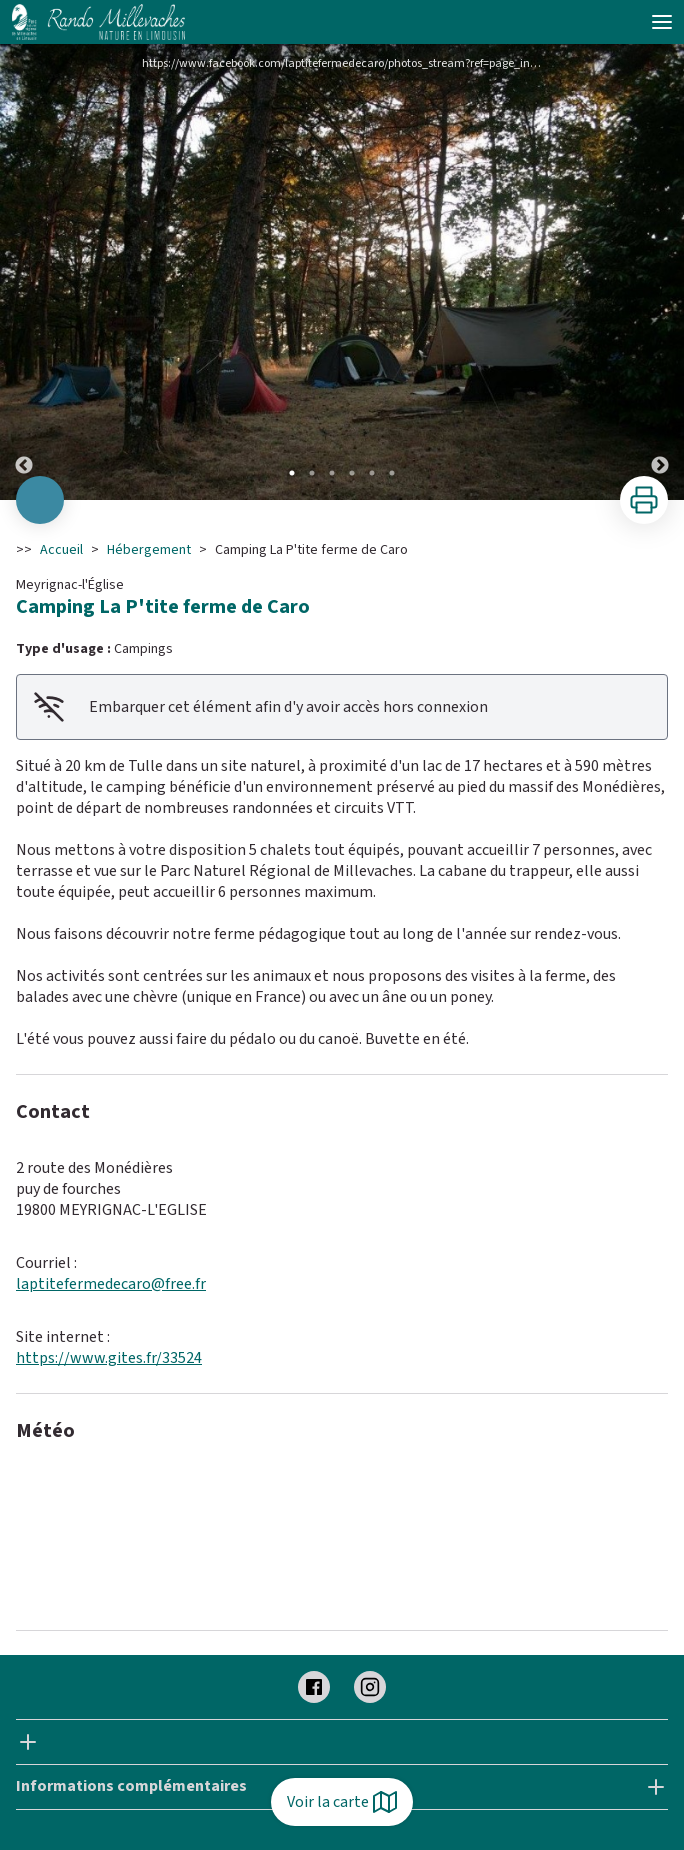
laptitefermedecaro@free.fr (111, 1284)
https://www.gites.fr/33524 (109, 1358)
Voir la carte (342, 1802)
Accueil (61, 550)
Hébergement (149, 550)
